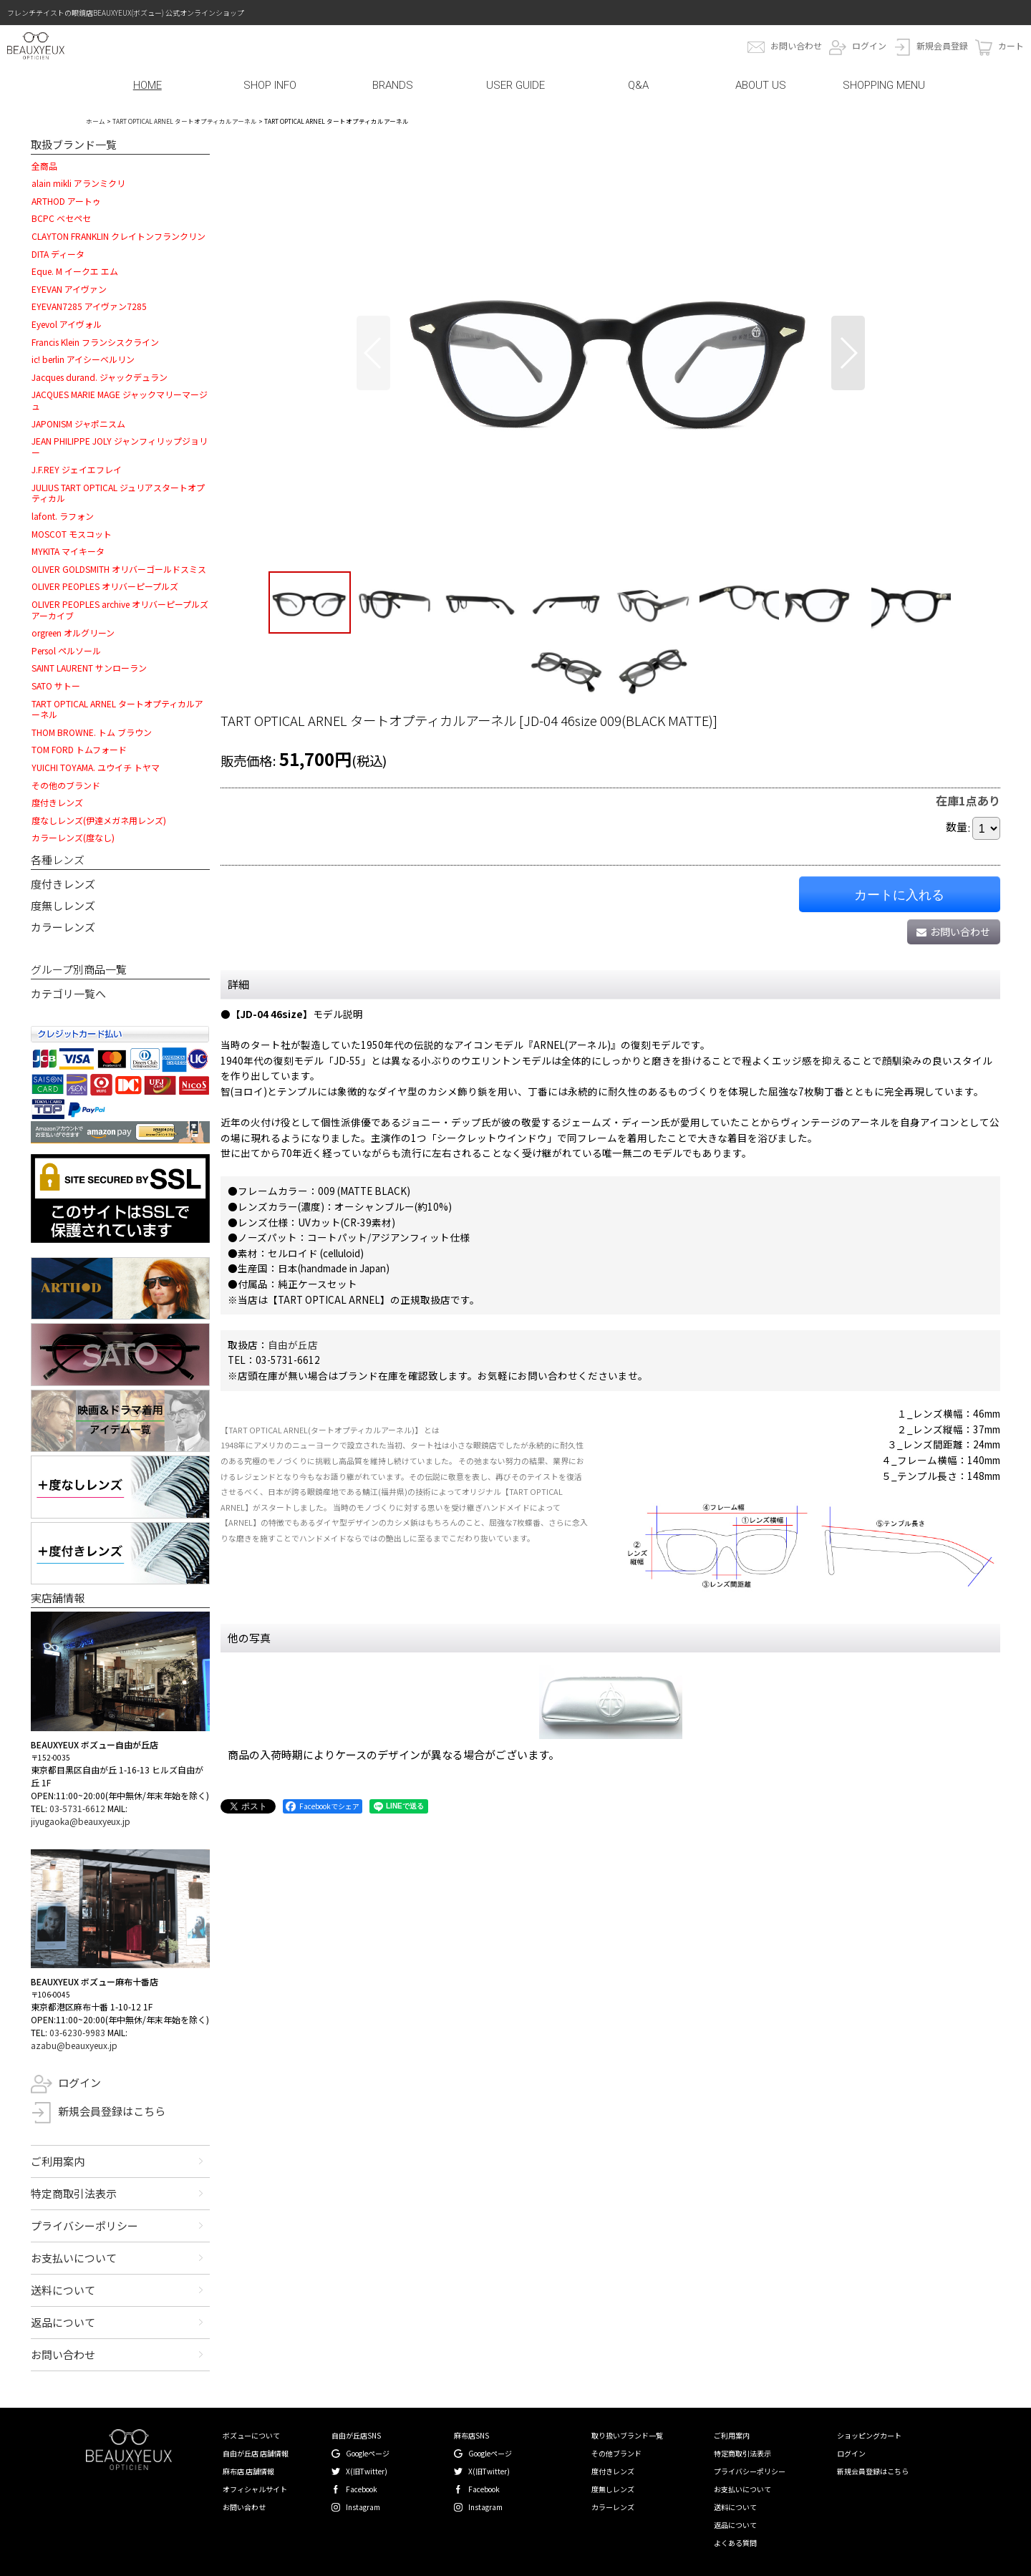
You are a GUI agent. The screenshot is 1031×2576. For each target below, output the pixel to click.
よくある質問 (735, 2542)
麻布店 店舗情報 (248, 2471)
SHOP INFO (269, 85)
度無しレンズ (63, 905)
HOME (147, 85)
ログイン (869, 45)
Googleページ (367, 2453)
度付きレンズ (63, 883)
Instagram (363, 2507)
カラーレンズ (63, 926)
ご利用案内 (57, 2161)
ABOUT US (760, 85)
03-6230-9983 (77, 2032)
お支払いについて (74, 2257)
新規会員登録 (942, 45)
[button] (373, 353)
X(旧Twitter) (366, 2471)
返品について (63, 2322)
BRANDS (392, 85)
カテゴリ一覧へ (68, 993)
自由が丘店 (293, 1344)
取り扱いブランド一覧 (627, 2435)
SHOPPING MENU (884, 85)
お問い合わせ (796, 45)
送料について (63, 2289)
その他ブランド (616, 2453)
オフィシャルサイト (255, 2489)
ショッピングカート (869, 2435)
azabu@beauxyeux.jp (74, 2045)
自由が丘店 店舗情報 (256, 2453)
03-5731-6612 (77, 1808)
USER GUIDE (515, 85)
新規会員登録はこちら (111, 2111)
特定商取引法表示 (74, 2193)
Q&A (638, 85)
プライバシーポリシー (84, 2225)
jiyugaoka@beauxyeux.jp (80, 1821)
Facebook (361, 2489)
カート (1011, 45)
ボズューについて (251, 2435)
